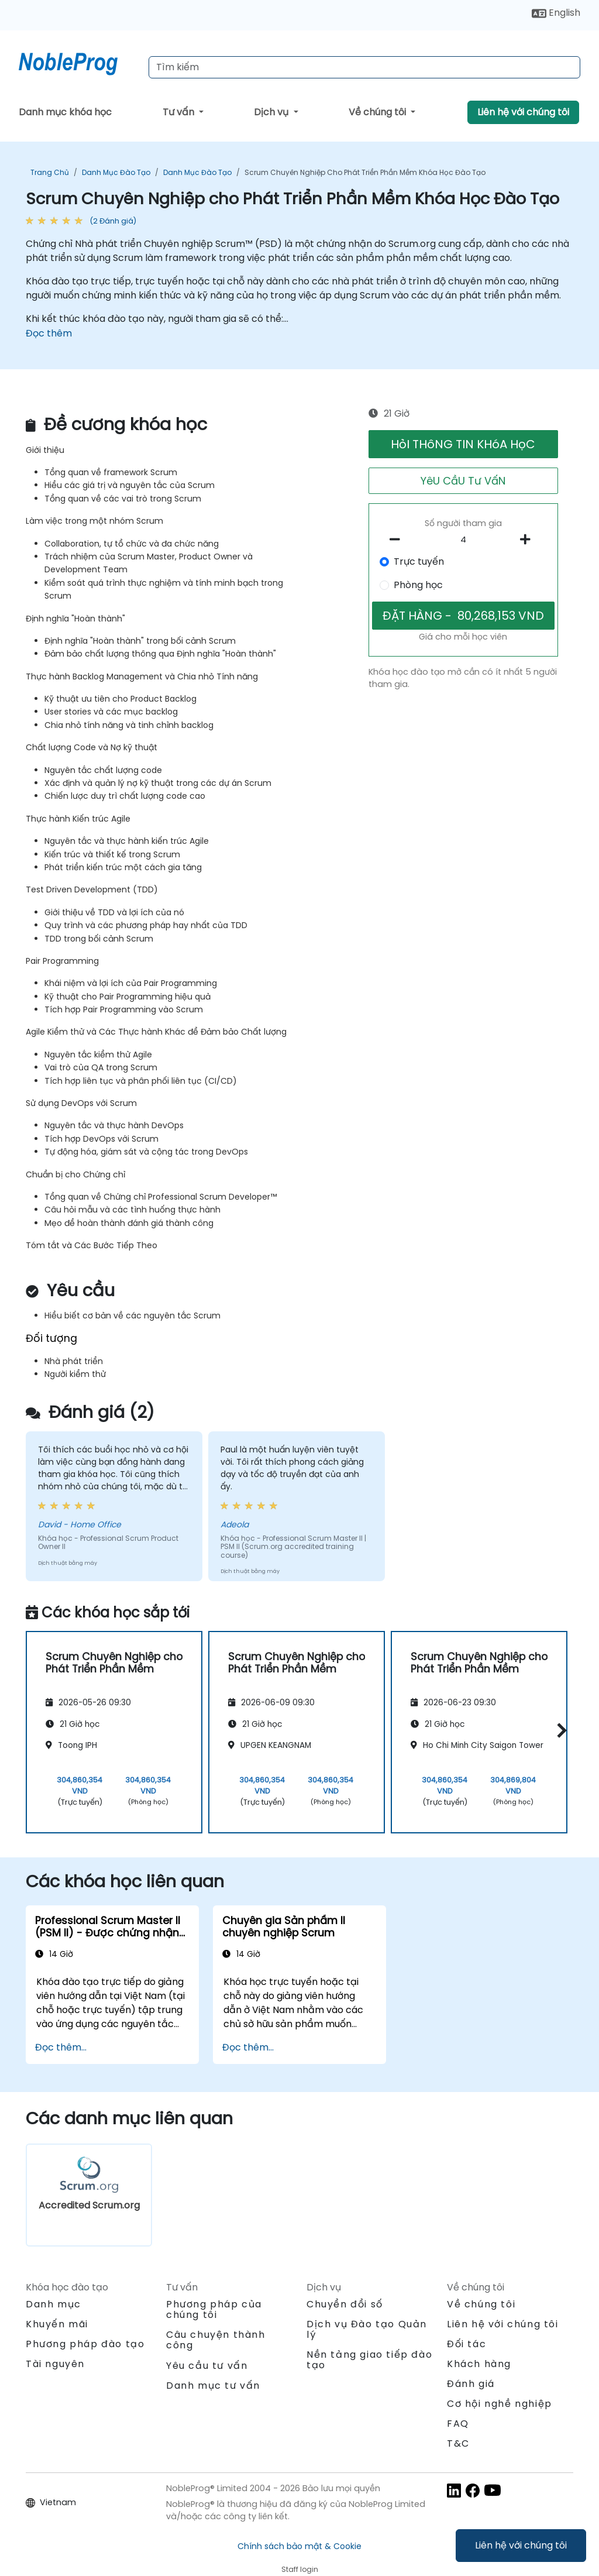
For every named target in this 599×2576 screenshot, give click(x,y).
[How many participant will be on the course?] (463, 540)
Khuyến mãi (57, 2324)
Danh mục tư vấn (213, 2385)
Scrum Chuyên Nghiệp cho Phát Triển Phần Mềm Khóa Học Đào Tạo (365, 172)
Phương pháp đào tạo (85, 2344)
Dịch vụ (272, 112)
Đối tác (466, 2344)
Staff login (299, 2569)
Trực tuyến (419, 561)
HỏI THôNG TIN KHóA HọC (463, 444)
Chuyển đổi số (345, 2304)
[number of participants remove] (398, 539)
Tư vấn (180, 112)
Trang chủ (49, 172)
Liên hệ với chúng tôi (521, 2545)
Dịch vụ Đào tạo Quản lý (367, 2329)
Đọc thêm (49, 333)
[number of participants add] (529, 539)
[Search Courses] (364, 67)
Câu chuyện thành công (216, 2340)
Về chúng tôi (378, 112)
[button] (559, 1730)
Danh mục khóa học (65, 112)
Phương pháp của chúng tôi (214, 2309)
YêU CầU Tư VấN (463, 480)
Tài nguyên (55, 2364)
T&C (458, 2443)
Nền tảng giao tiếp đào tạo (369, 2360)
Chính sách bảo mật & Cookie (299, 2546)
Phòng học (418, 585)
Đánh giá (471, 2383)
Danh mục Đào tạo (116, 172)
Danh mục (53, 2304)
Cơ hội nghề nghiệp (499, 2403)
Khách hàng (479, 2364)
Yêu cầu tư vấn (206, 2366)
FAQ (458, 2423)
